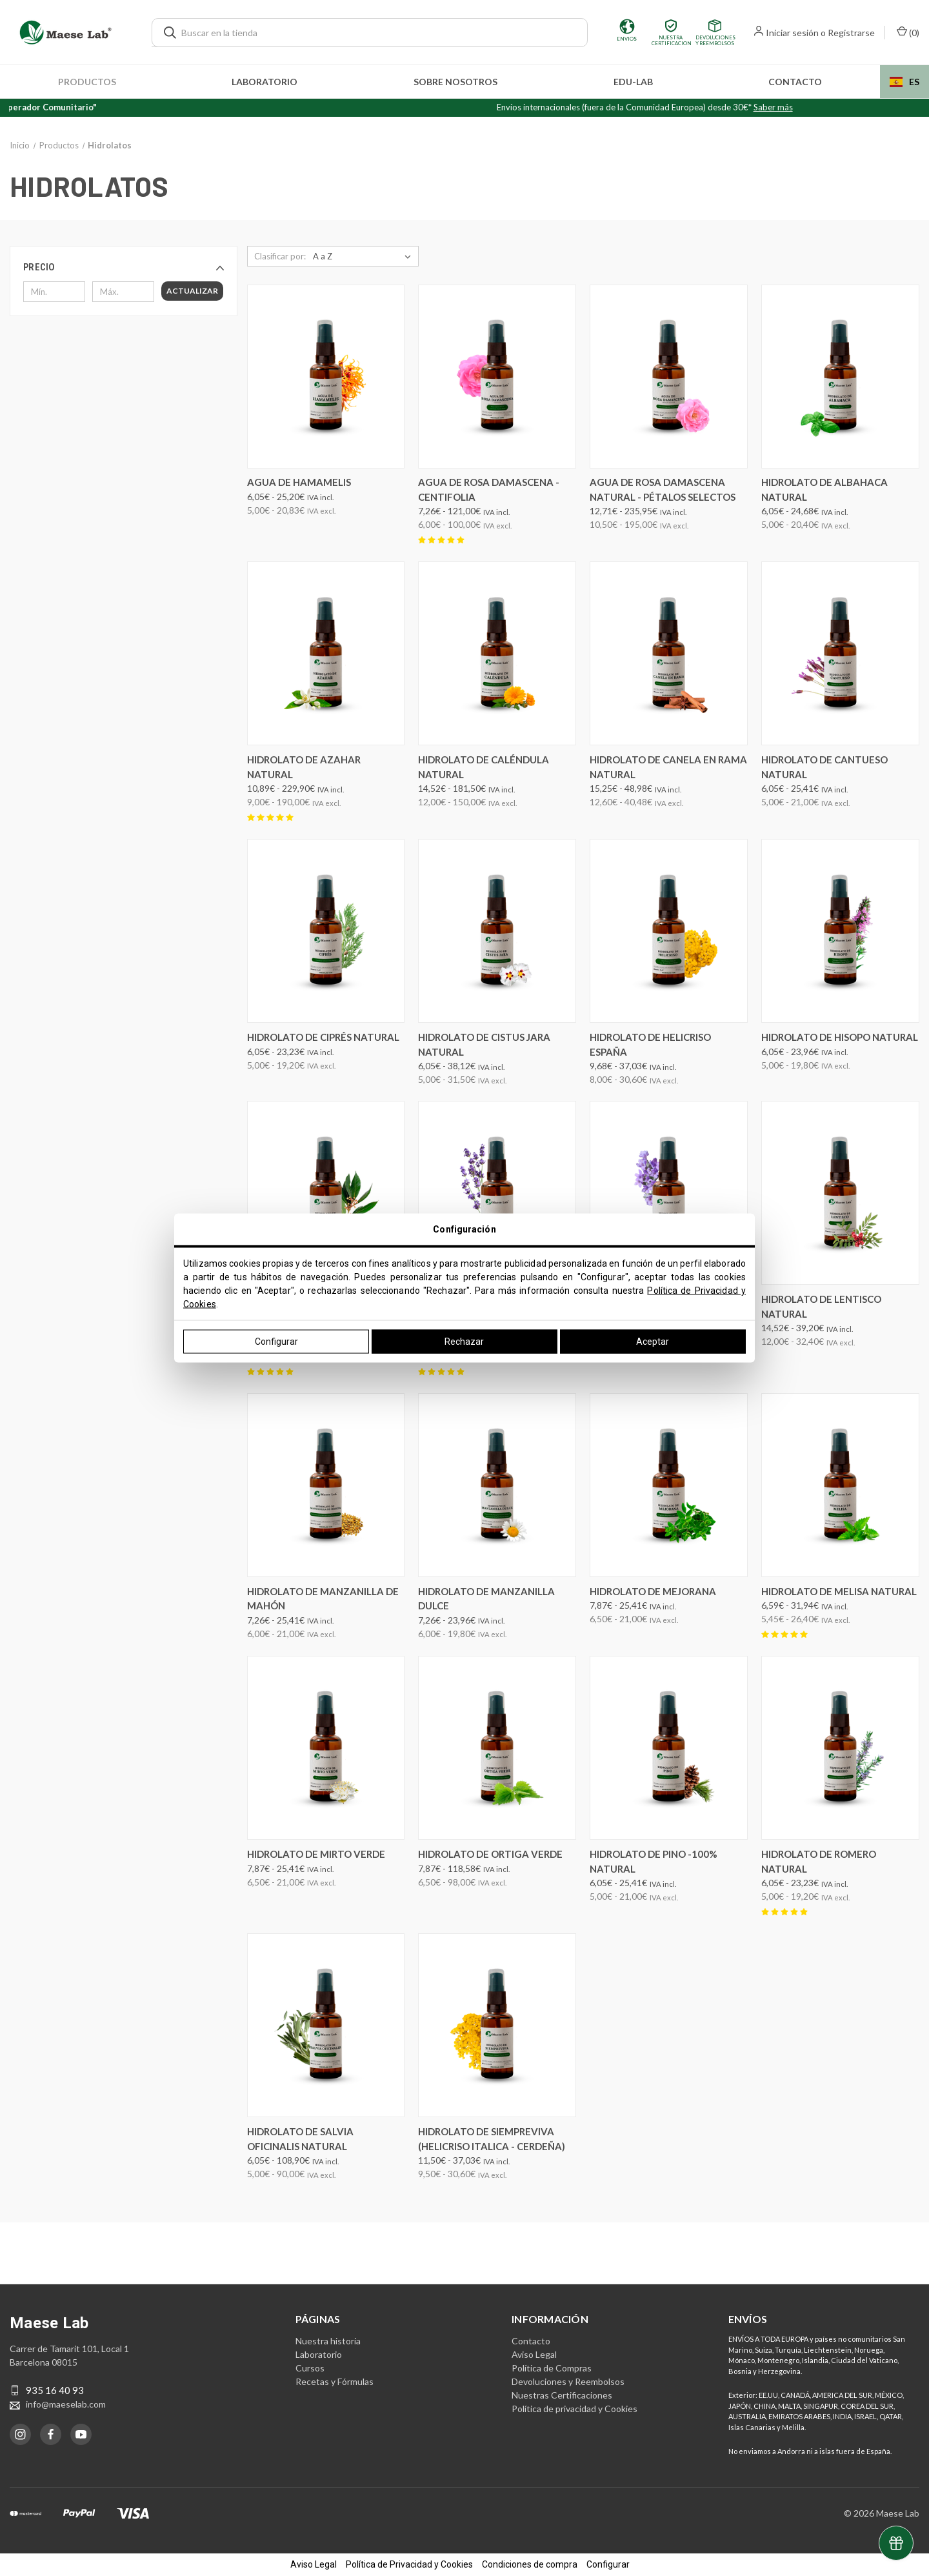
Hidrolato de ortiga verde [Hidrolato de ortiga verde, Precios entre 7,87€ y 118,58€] (490, 1854)
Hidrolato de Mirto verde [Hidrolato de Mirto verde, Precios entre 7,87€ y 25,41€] (316, 1854)
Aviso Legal (534, 2354)
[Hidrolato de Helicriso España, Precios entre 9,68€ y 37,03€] (668, 930)
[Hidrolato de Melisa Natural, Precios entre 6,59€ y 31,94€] (840, 1485)
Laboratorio (264, 81)
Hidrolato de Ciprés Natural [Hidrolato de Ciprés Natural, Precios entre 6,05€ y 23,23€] (323, 1037)
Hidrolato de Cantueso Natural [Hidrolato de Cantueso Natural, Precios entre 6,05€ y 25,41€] (824, 767)
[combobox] (904, 81)
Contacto (795, 81)
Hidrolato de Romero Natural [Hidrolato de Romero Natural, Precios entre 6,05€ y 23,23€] (818, 1861)
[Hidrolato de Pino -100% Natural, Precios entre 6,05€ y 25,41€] (668, 1747)
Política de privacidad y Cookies (574, 2408)
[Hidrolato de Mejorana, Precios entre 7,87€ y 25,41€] (668, 1485)
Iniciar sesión (792, 32)
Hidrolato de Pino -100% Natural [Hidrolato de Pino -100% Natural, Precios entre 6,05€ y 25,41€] (653, 1861)
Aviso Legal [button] (313, 2564)
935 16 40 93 (55, 2390)
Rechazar (464, 1341)
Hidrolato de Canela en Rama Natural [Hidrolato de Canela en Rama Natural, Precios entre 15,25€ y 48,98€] (668, 767)
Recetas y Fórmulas (334, 2381)
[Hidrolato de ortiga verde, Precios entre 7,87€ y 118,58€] (497, 1747)
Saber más (821, 107)
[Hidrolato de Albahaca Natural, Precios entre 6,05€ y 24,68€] (840, 376)
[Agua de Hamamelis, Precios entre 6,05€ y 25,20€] (326, 376)
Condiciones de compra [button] (529, 2564)
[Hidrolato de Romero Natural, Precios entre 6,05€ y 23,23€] (840, 1747)
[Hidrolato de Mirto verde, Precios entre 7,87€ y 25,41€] (326, 1747)
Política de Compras (552, 2367)
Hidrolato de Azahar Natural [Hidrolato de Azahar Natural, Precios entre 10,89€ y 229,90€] (304, 767)
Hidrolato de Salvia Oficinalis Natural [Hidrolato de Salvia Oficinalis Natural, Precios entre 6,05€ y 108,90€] (300, 2139)
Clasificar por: (280, 256)
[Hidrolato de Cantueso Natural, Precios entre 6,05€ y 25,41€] (840, 653)
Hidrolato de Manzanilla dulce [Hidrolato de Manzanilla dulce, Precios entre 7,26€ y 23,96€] (486, 1598)
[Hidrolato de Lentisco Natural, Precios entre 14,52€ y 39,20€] (840, 1192)
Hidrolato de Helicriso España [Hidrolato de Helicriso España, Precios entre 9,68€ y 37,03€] (650, 1044)
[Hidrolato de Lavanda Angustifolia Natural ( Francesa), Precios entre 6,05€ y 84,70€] (497, 1192)
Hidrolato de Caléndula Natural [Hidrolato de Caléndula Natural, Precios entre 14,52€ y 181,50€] (483, 767)
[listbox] (364, 256)
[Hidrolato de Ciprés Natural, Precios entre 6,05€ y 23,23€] (326, 930)
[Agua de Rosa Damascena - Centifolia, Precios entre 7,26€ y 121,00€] (497, 376)
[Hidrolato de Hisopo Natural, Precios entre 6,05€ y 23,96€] (840, 930)
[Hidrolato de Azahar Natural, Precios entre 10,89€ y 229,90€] (326, 653)
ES (904, 81)
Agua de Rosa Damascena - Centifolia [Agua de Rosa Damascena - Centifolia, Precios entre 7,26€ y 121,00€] (488, 489)
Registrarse (851, 32)
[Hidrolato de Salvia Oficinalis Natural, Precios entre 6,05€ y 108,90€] (326, 2025)
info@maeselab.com (66, 2404)
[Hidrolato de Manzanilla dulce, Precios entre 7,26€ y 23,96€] (497, 1485)
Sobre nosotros (455, 81)
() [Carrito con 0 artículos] (908, 32)
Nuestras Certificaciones (562, 2395)
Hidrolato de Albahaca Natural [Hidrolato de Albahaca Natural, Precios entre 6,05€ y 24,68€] (824, 489)
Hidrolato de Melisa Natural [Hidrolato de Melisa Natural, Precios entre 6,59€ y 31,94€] (839, 1591)
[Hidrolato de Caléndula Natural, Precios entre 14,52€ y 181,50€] (497, 653)
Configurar (276, 1341)
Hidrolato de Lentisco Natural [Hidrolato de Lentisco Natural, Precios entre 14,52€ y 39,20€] (821, 1306)
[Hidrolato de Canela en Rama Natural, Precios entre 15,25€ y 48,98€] (668, 653)
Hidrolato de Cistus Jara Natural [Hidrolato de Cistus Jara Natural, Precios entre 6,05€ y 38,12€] (484, 1044)
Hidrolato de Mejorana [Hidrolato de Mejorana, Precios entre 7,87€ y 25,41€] (653, 1591)
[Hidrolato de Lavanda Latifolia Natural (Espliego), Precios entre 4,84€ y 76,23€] (668, 1192)
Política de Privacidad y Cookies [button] (409, 2564)
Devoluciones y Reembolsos (568, 2381)
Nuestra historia (328, 2340)
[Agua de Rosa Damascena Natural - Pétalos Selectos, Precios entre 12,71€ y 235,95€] (668, 376)
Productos (87, 81)
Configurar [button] (608, 2564)
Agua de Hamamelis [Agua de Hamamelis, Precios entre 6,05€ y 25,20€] (299, 482)
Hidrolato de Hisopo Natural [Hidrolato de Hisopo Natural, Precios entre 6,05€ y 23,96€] (839, 1037)
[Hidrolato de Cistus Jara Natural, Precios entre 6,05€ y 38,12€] (497, 930)
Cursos (310, 2367)
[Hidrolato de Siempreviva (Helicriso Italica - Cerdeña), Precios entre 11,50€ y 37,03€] (497, 2025)
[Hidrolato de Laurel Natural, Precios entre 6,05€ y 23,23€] (326, 1192)
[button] (123, 267)
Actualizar (192, 291)
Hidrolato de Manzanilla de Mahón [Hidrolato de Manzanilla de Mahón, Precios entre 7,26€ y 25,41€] (323, 1598)
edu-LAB (633, 81)
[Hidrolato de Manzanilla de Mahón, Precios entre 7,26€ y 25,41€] (326, 1485)
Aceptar (652, 1341)
